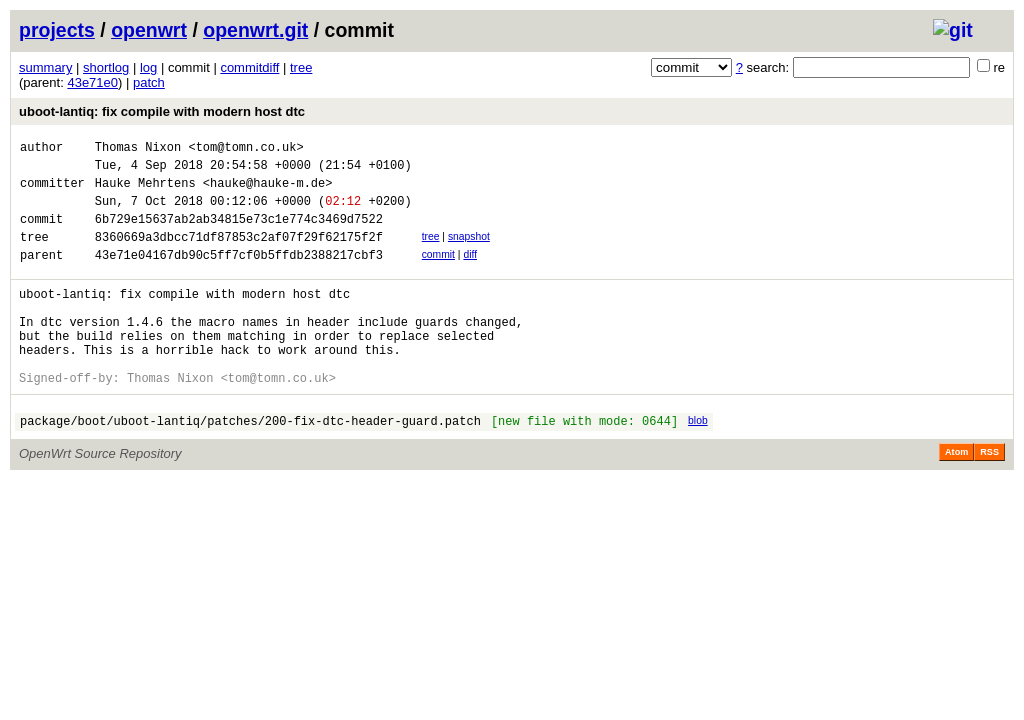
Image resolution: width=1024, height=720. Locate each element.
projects (57, 30)
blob (698, 462)
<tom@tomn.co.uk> (245, 149)
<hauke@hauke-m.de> (268, 191)
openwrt (149, 30)
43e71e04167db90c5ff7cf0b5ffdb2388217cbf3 (239, 275)
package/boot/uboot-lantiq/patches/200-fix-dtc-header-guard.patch (250, 465)
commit (438, 272)
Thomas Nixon (138, 149)
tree (301, 67)
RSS (989, 497)
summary (45, 67)
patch (149, 82)
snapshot (469, 251)
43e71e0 (92, 82)
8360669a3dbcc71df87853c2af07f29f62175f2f (239, 254)
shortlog (106, 67)
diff (470, 272)
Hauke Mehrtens (145, 191)
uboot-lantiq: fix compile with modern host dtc (162, 111)
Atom (956, 497)
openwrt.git (255, 30)
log (148, 67)
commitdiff (249, 67)
